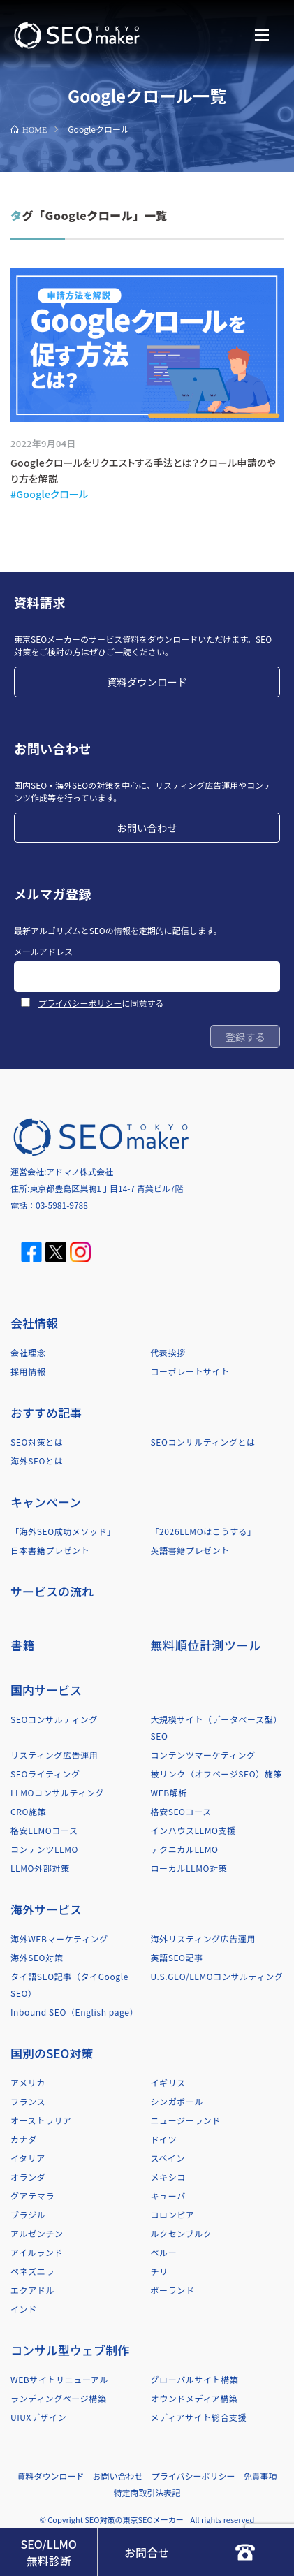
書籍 (22, 1645)
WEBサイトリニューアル (59, 2379)
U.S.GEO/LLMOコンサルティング (217, 1976)
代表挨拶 (168, 1352)
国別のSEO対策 (51, 2053)
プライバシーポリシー (80, 1003)
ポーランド (173, 2290)
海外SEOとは (36, 1461)
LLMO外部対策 (39, 1868)
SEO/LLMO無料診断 (48, 2552)
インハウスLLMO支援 (193, 1830)
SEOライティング (45, 1774)
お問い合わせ (147, 827)
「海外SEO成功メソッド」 (63, 1531)
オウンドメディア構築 (194, 2398)
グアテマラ (32, 2196)
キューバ (168, 2196)
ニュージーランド (186, 2120)
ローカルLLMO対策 (189, 1868)
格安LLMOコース (44, 1830)
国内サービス (46, 1689)
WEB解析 (169, 1792)
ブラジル (27, 2214)
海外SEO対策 (36, 1957)
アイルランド (36, 2252)
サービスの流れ (52, 1591)
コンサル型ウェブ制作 (69, 2350)
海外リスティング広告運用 (203, 1938)
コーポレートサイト (190, 1371)
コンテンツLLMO (44, 1849)
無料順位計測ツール (206, 1645)
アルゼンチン (36, 2233)
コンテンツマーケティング (203, 1755)
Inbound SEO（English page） (74, 2012)
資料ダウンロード (147, 681)
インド (23, 2309)
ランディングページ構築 (58, 2398)
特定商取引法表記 (146, 2492)
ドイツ (164, 2139)
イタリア (27, 2158)
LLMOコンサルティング (57, 1792)
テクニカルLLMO (185, 1849)
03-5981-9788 (62, 1205)
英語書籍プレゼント (190, 1550)
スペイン (168, 2158)
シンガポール (177, 2101)
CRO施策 (28, 1811)
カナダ (23, 2139)
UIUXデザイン (38, 2417)
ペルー (164, 2252)
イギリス (168, 2082)
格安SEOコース (181, 1811)
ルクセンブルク (181, 2233)
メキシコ (168, 2177)
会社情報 (34, 1323)
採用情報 (27, 1371)
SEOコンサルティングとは (203, 1442)
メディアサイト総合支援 (199, 2417)
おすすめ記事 (46, 1412)
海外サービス (46, 1909)
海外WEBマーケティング (59, 1938)
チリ (159, 2271)
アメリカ (27, 2082)
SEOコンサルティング (54, 1719)
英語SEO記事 (177, 1957)
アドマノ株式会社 (79, 1171)
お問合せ (146, 2552)
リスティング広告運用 (54, 1755)
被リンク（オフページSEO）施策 (217, 1774)
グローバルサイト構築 (195, 2379)
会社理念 (27, 1352)
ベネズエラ (32, 2271)
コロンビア (173, 2214)
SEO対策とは (36, 1442)
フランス (27, 2101)
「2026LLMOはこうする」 (203, 1531)
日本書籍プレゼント (49, 1550)
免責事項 (260, 2476)
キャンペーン (45, 1502)
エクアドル (32, 2290)
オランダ (27, 2177)
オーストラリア (41, 2120)
